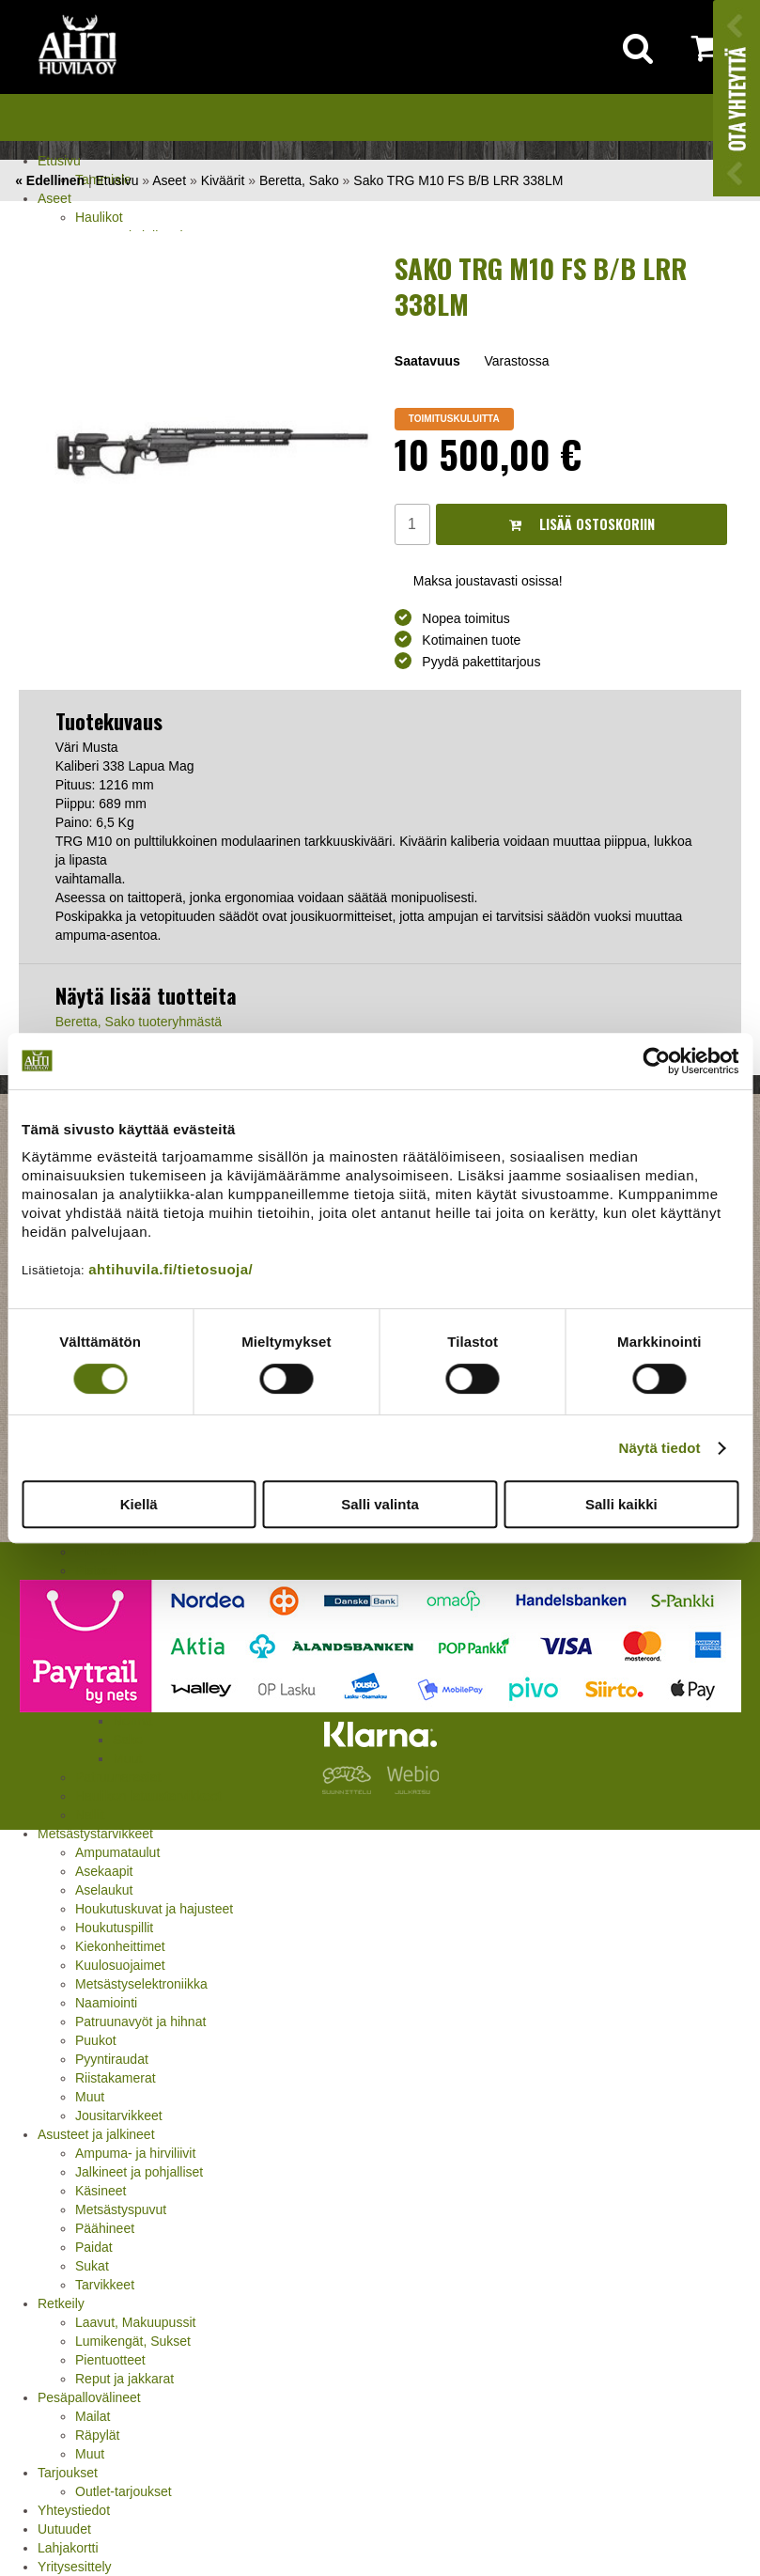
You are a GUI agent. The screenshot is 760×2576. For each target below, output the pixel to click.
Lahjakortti (68, 2547)
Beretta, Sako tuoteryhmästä (138, 1021)
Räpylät (97, 2435)
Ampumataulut (117, 1852)
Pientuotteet (110, 2359)
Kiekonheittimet (120, 1946)
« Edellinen (50, 180)
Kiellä (139, 1504)
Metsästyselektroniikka (141, 1983)
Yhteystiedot (74, 2510)
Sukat (92, 2265)
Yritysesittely (75, 2566)
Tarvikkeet (104, 2284)
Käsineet (100, 2190)
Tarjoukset (68, 2472)
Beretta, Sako (299, 180)
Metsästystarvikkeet (95, 1833)
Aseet (54, 198)
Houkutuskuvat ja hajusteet (154, 1908)
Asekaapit (103, 1871)
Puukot (95, 2040)
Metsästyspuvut (120, 2209)
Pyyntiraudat (111, 2059)
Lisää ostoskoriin (582, 524)
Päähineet (104, 2228)
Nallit (89, 1814)
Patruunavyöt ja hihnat (140, 2021)
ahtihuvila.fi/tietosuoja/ (170, 1269)
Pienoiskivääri (115, 1551)
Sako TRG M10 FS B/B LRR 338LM (458, 180)
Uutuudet (64, 2529)
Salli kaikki (621, 1504)
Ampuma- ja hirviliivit (135, 2153)
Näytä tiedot (660, 1448)
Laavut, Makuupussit (135, 2322)
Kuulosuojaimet (120, 1965)
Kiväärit (223, 180)
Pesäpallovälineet (89, 2397)
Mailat (92, 2416)
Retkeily (61, 2303)
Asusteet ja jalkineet (96, 2134)
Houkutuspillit (114, 1927)
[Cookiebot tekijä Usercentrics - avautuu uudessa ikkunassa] (656, 1061)
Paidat (94, 2247)
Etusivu (59, 160)
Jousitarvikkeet (119, 2115)
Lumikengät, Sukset (133, 2341)
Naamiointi (106, 2002)
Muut (89, 2096)
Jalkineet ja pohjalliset (139, 2171)
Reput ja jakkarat (124, 2378)
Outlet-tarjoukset (123, 2491)
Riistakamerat (115, 2077)
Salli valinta (380, 1504)
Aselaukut (103, 1889)
